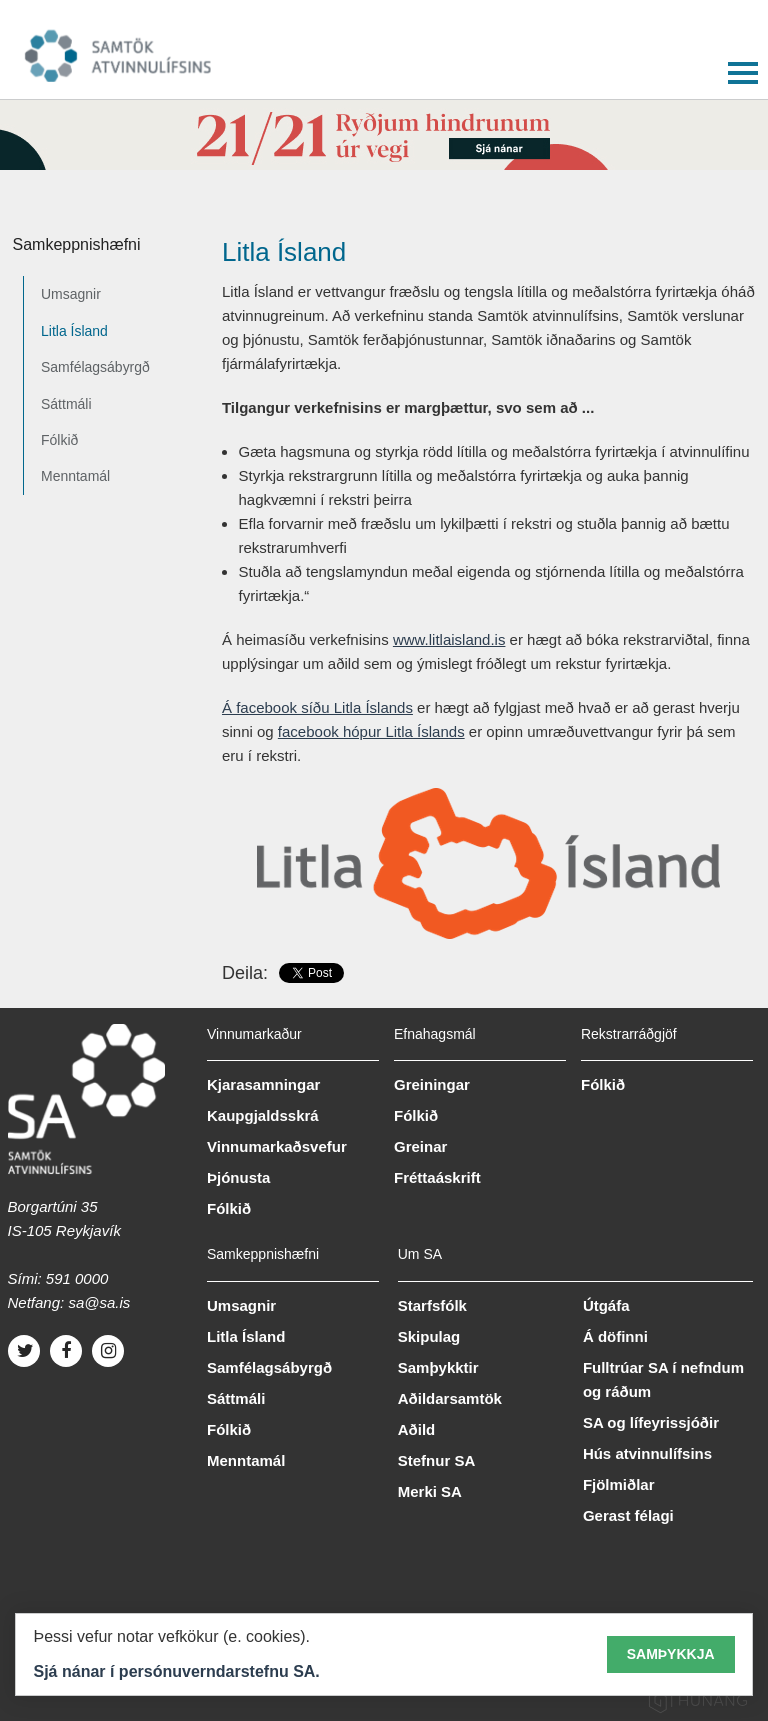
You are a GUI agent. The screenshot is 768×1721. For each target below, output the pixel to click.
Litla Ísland (74, 331)
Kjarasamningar (263, 1084)
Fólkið (59, 440)
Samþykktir (438, 1367)
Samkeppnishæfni (77, 244)
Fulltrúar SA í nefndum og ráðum (663, 1379)
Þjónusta (238, 1177)
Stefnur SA (437, 1460)
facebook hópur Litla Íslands (371, 731)
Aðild (417, 1429)
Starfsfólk (432, 1305)
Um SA (420, 1254)
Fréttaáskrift (437, 1177)
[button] (743, 69)
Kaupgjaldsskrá (263, 1115)
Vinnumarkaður (254, 1034)
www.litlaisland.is (449, 639)
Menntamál (75, 476)
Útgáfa (606, 1305)
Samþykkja (671, 1654)
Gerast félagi (628, 1515)
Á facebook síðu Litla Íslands (317, 707)
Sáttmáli (66, 404)
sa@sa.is (99, 1302)
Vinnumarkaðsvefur (277, 1146)
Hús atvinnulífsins (647, 1453)
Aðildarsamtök (450, 1398)
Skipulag (429, 1336)
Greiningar (432, 1084)
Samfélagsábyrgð (95, 367)
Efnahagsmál (435, 1034)
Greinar (420, 1146)
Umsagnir (71, 294)
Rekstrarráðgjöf (629, 1034)
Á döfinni (615, 1336)
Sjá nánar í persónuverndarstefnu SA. (177, 1671)
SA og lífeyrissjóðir (651, 1422)
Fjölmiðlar (619, 1484)
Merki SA (430, 1491)
